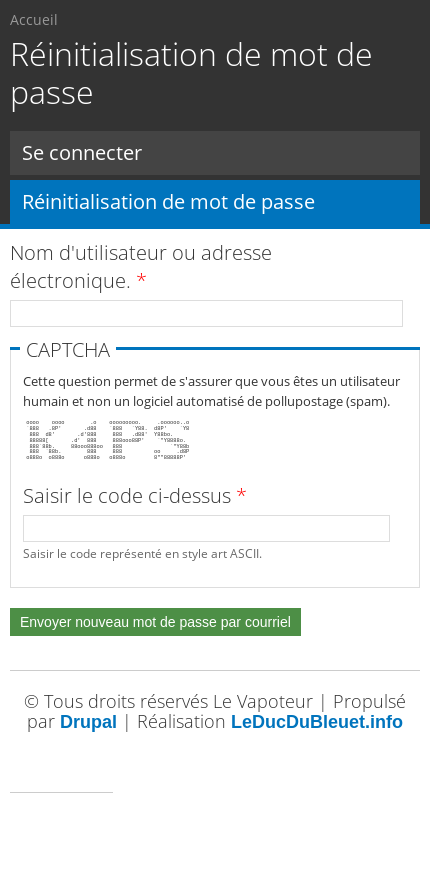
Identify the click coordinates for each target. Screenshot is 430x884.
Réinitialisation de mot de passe (221, 201)
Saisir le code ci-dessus (135, 495)
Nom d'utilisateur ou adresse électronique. (141, 266)
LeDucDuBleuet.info (317, 722)
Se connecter (82, 152)
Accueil (34, 19)
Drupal (88, 722)
